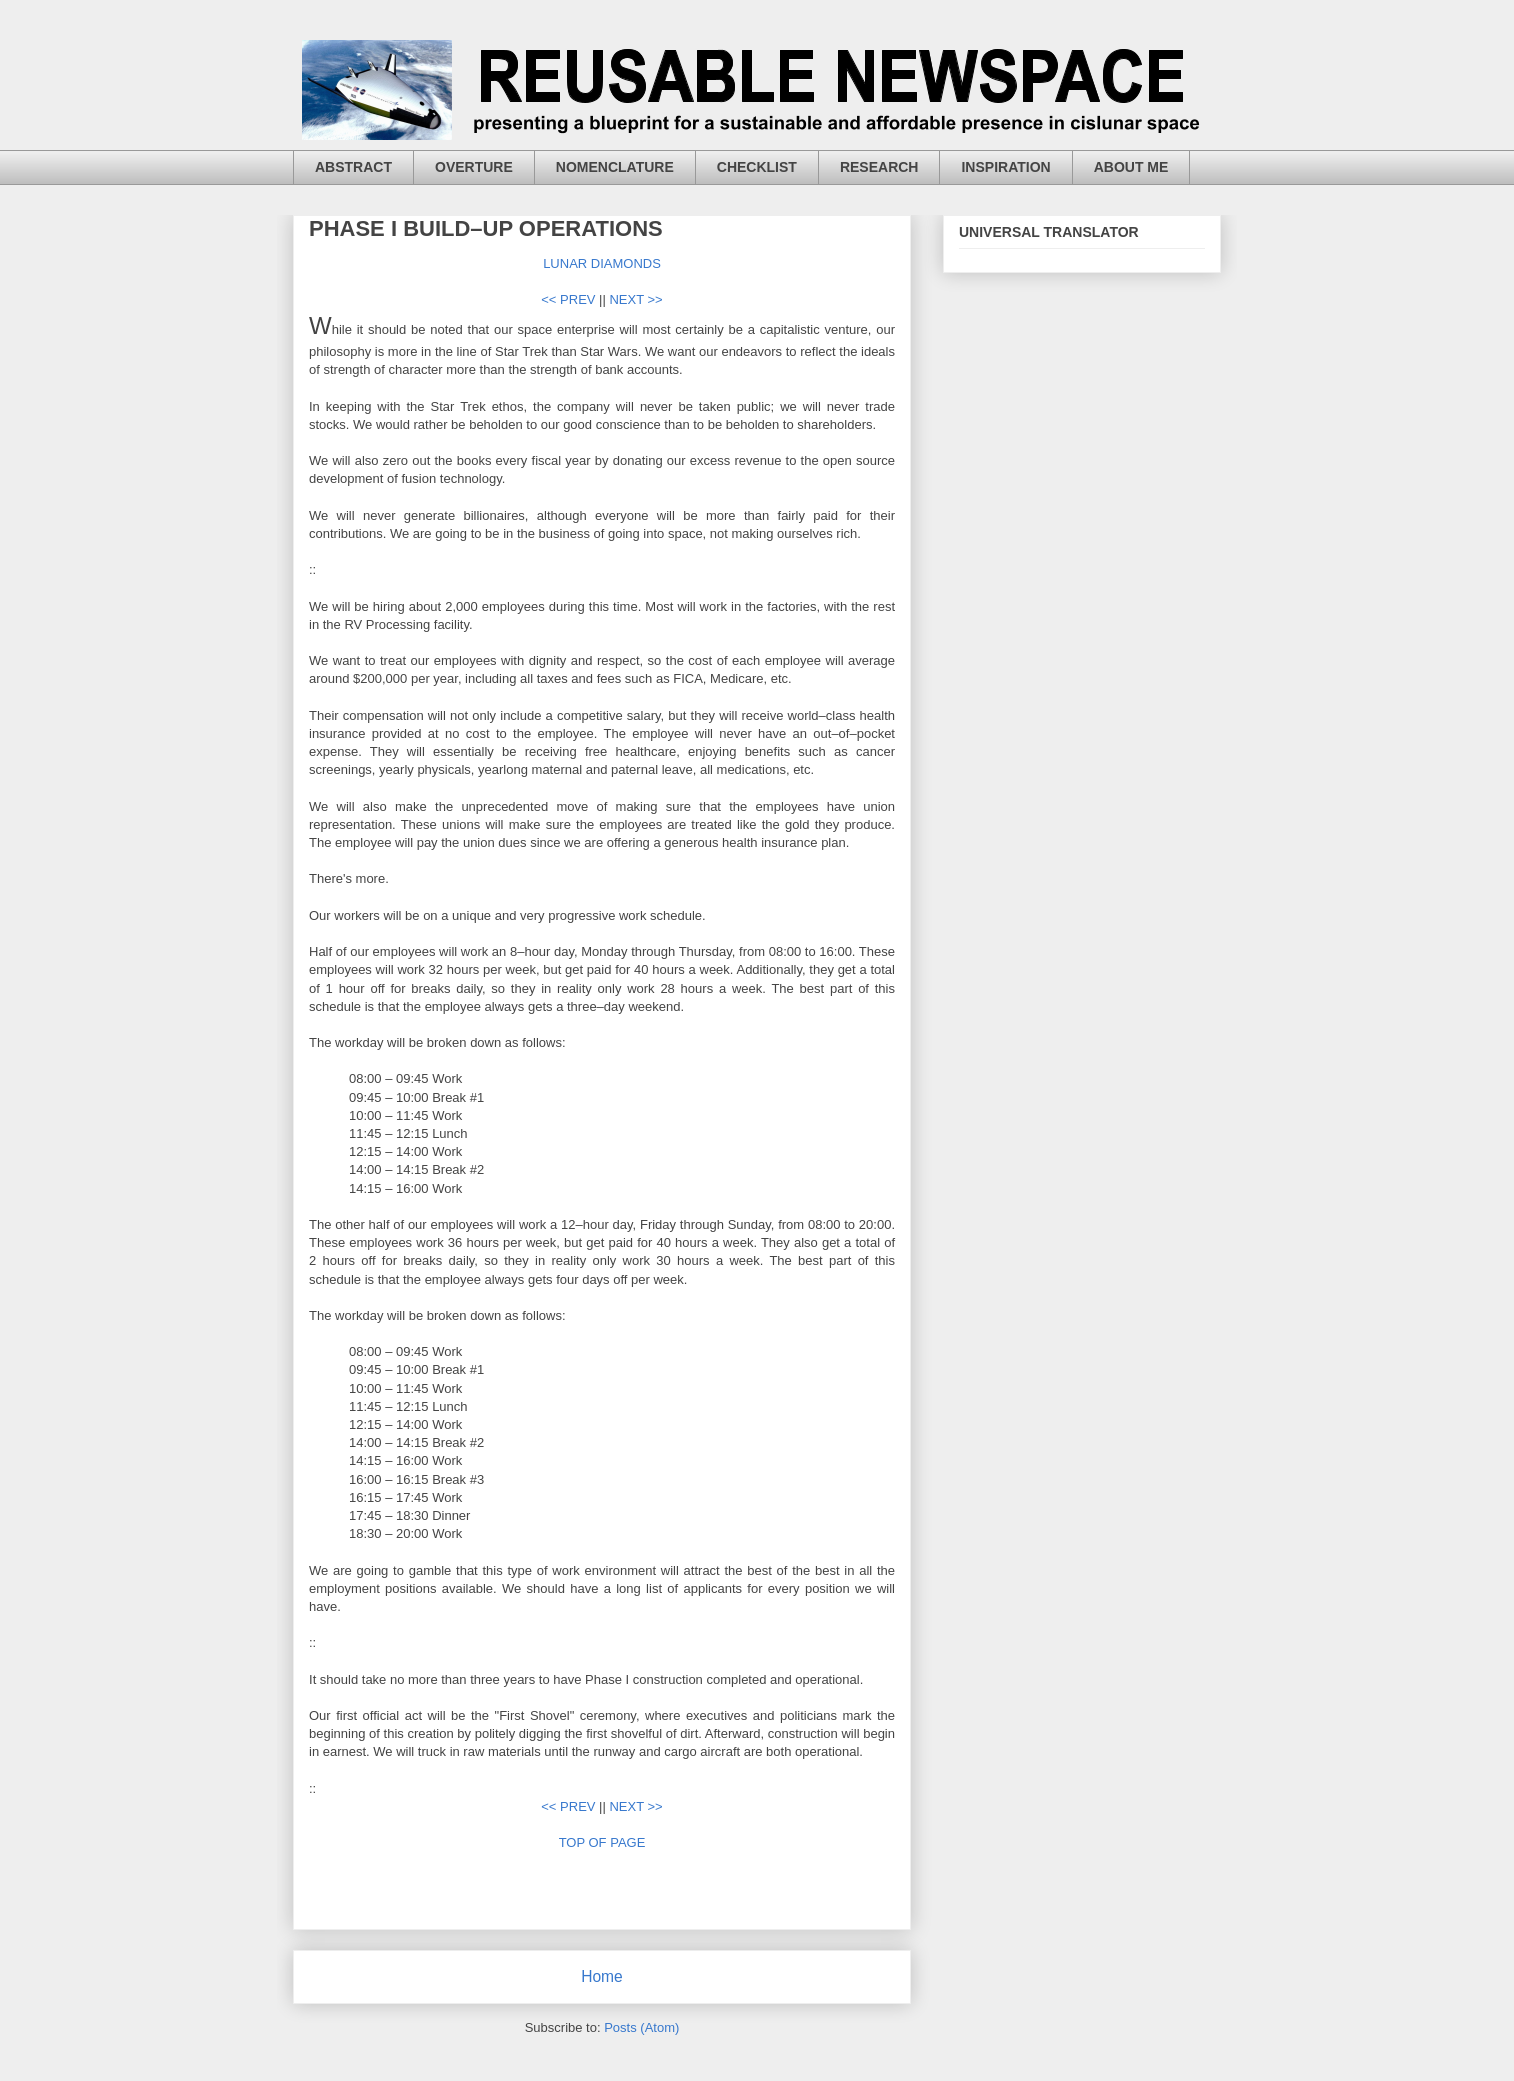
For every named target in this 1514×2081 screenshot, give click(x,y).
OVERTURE (474, 167)
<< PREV (568, 299)
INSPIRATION (1005, 167)
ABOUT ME (1131, 167)
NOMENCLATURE (615, 167)
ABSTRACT (353, 167)
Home (602, 1976)
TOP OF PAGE (602, 1842)
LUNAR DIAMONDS (602, 263)
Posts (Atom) (641, 2027)
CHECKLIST (757, 167)
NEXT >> (635, 299)
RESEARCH (879, 167)
